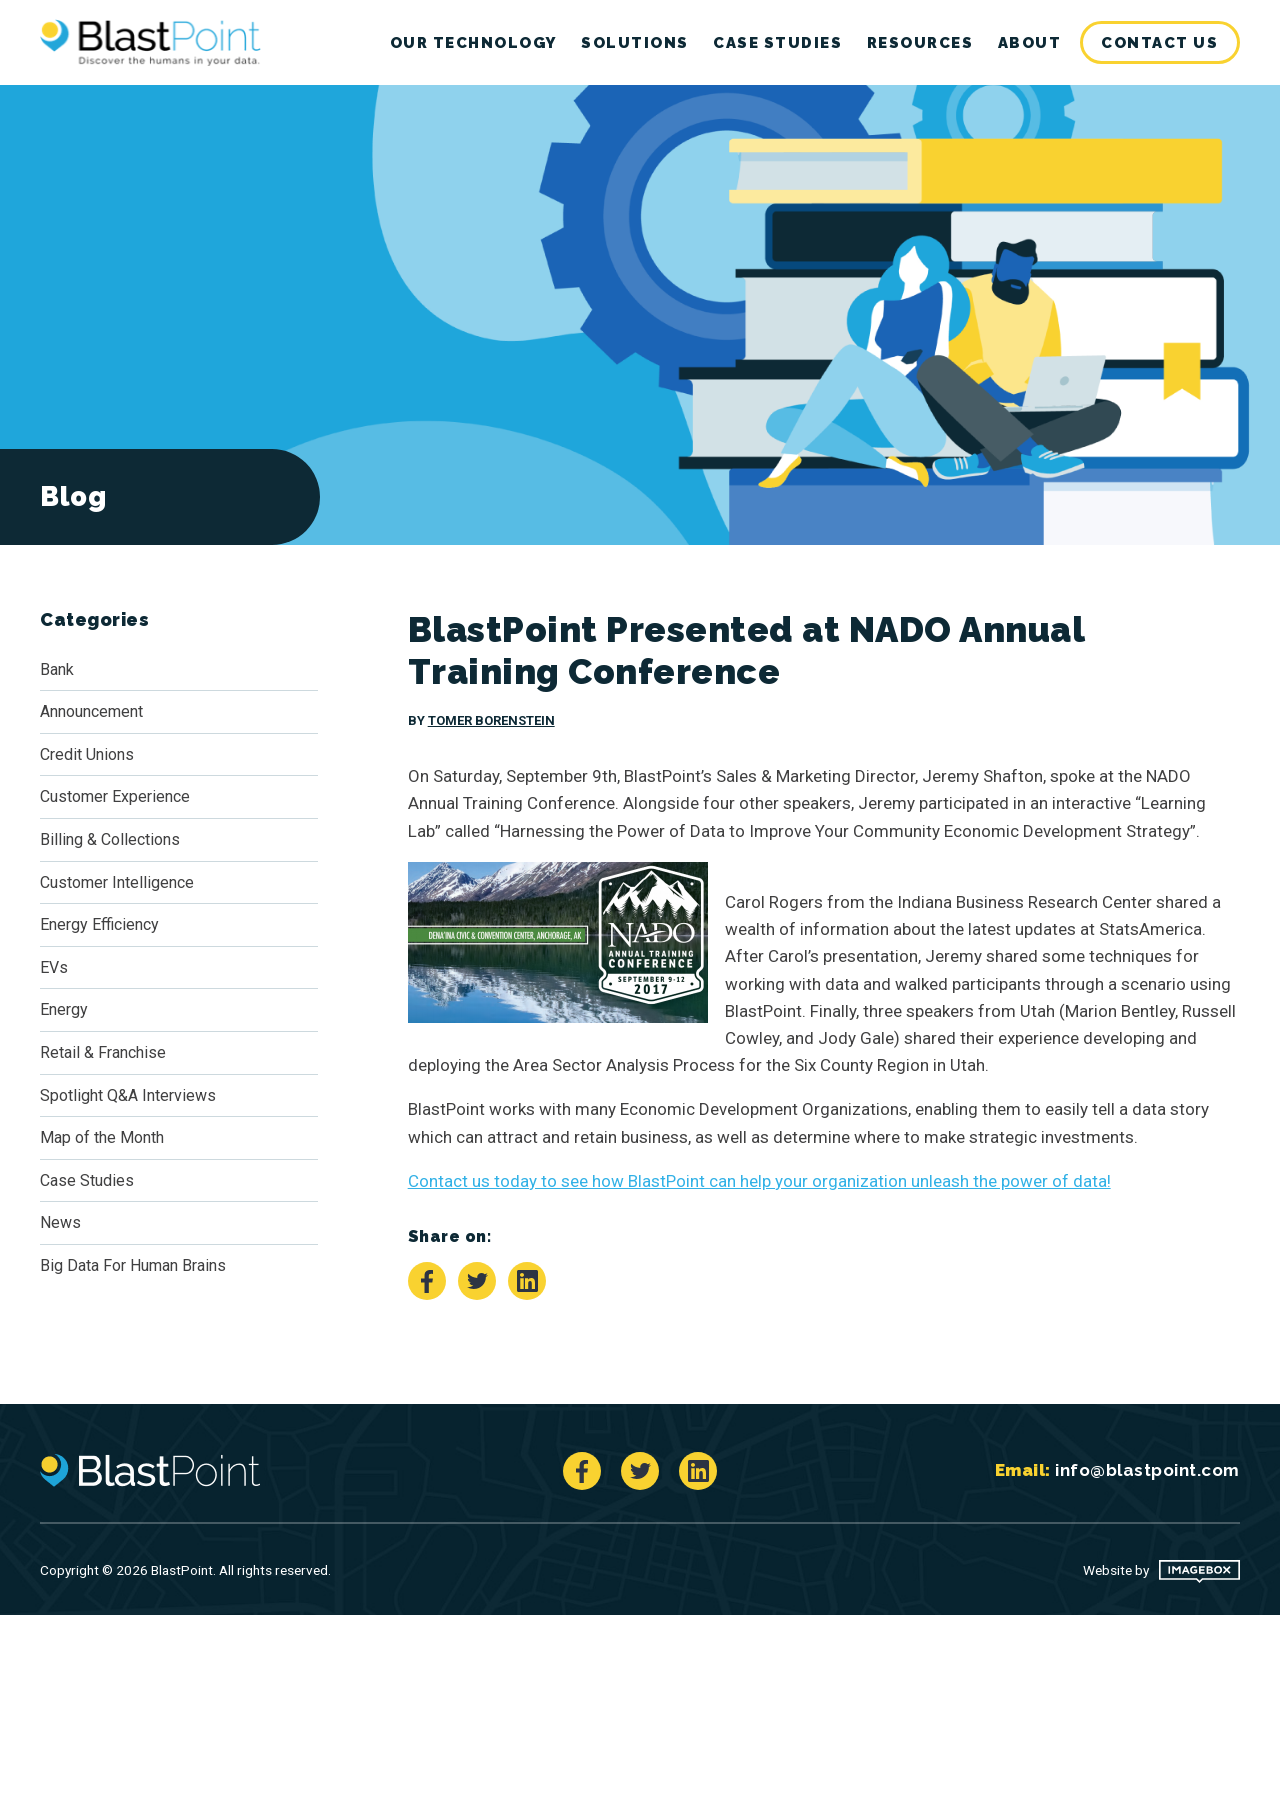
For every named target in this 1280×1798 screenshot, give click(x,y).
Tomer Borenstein (491, 720)
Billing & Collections (110, 839)
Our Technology (473, 43)
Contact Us (1159, 43)
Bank (57, 669)
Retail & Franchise (103, 1052)
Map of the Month (102, 1137)
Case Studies (777, 43)
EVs (54, 967)
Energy (64, 1009)
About (1030, 43)
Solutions (635, 43)
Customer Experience (115, 796)
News (60, 1222)
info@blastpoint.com (1147, 1470)
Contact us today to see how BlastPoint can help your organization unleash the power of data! (759, 1181)
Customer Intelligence (117, 882)
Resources (920, 43)
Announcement (91, 711)
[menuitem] (1160, 43)
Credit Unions (87, 754)
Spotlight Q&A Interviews (128, 1095)
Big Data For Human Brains (133, 1265)
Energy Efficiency (99, 924)
